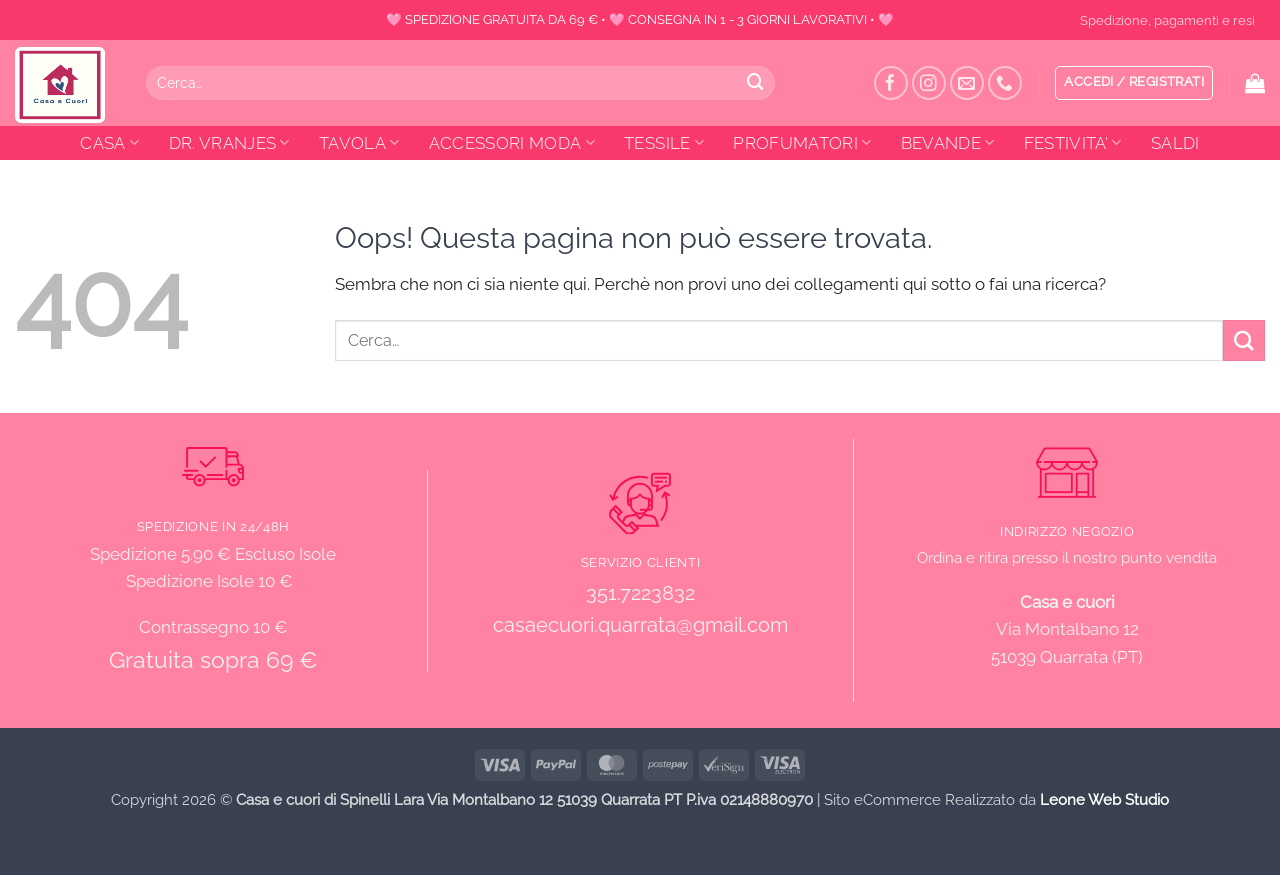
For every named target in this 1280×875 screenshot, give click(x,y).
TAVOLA (359, 143)
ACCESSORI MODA (512, 143)
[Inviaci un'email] (967, 83)
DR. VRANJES (229, 143)
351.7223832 (640, 593)
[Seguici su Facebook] (891, 83)
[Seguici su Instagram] (929, 83)
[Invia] (756, 82)
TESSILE (664, 143)
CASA (109, 143)
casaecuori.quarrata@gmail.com (640, 625)
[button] (1134, 83)
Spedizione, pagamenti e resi (1167, 20)
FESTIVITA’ (1073, 143)
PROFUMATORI (802, 143)
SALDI (1175, 143)
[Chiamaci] (1005, 83)
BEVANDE (948, 143)
